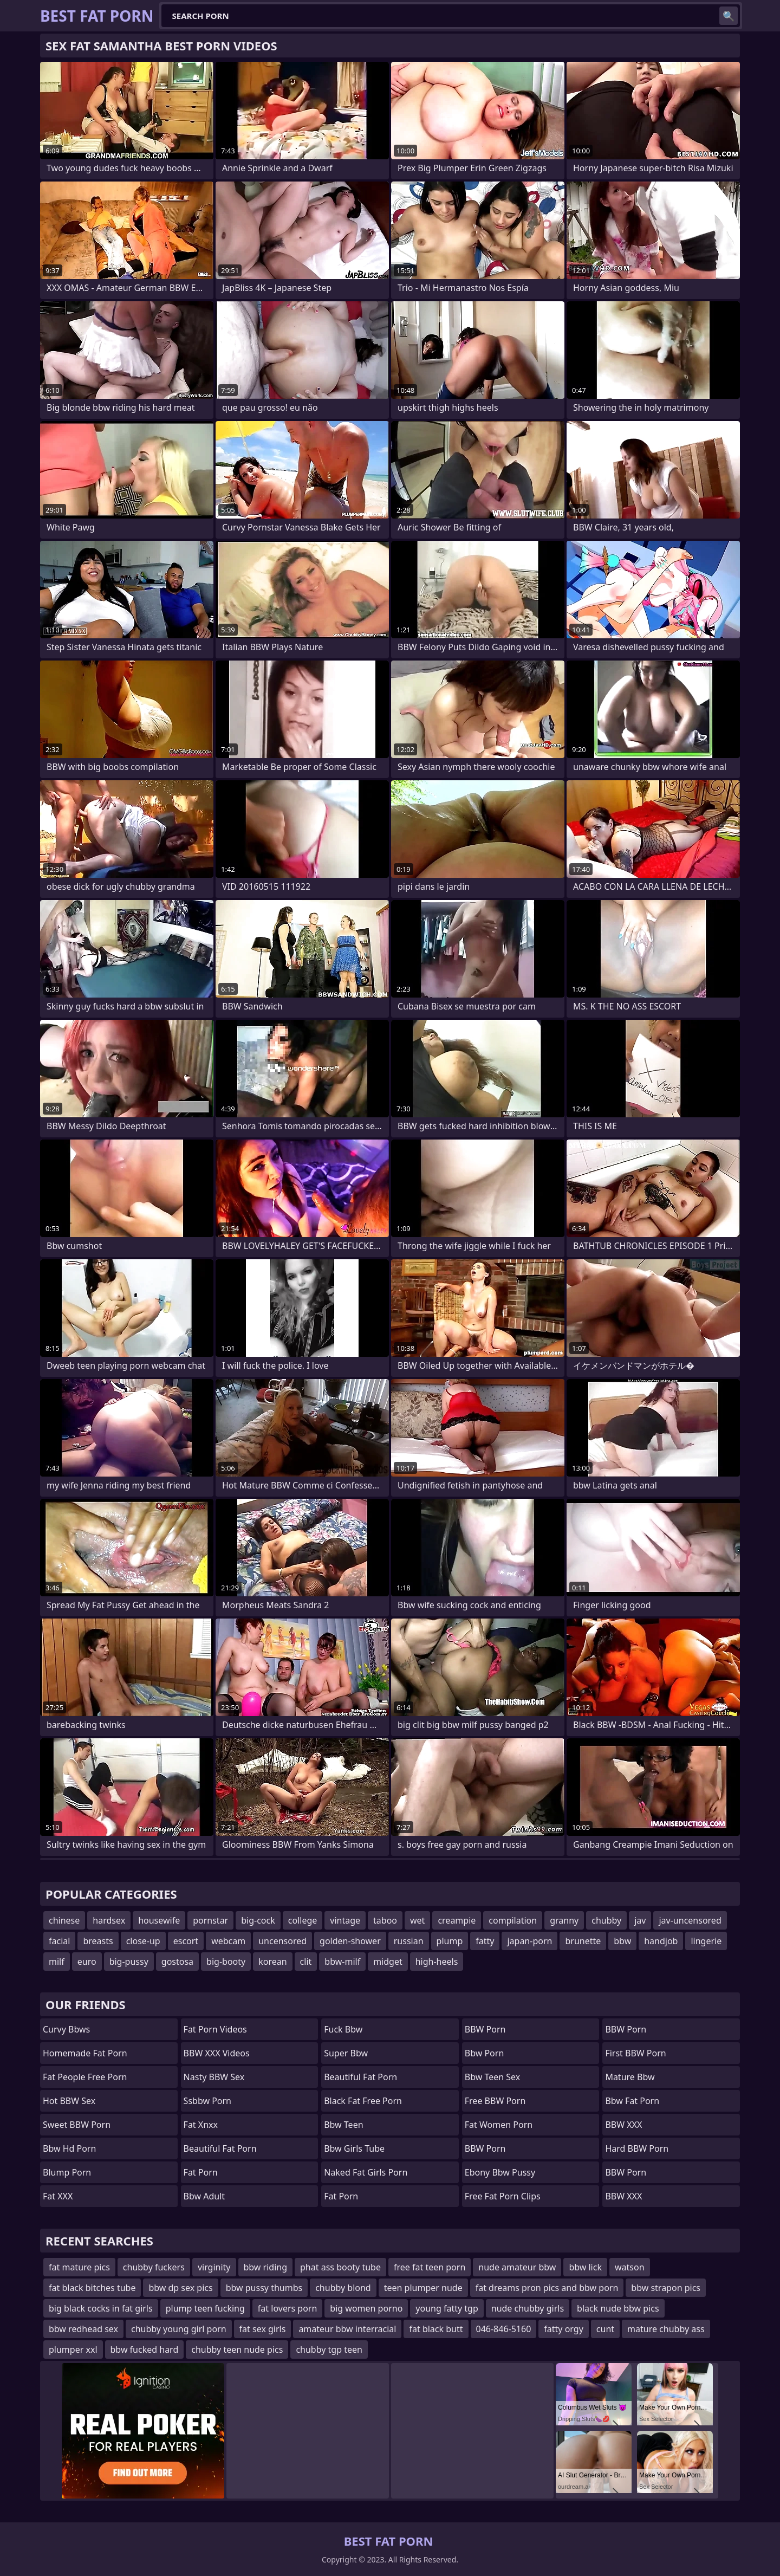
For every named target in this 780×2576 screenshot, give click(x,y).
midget (387, 1961)
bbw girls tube (354, 2148)
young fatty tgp (446, 2308)
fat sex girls (262, 2329)
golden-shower (350, 1941)
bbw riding (266, 2267)
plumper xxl (73, 2349)
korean (272, 1961)
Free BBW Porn (495, 2101)
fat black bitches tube (92, 2288)
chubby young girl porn (178, 2329)
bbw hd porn (69, 2148)
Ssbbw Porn (207, 2101)
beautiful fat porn (220, 2148)
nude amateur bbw (517, 2267)
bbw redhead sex (83, 2329)
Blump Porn (67, 2172)
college (302, 1920)
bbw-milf (342, 1961)
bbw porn (484, 2053)
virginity (214, 2267)
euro (86, 1961)
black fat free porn (363, 2101)
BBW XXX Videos (217, 2053)
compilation (513, 1920)
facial (59, 1941)
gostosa (177, 1961)
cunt (605, 2329)
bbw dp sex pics (180, 2288)
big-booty (225, 1961)
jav (640, 1920)
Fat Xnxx (201, 2125)
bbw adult (204, 2196)
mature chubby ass (666, 2329)
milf (56, 1961)
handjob (661, 1941)
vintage (345, 1920)
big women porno (366, 2308)
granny (564, 1920)
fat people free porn (85, 2077)
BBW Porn (485, 2029)
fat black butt (436, 2329)
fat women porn (498, 2125)
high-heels (436, 1961)
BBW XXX (623, 2125)
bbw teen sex (492, 2077)
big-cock (258, 1920)
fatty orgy (563, 2329)
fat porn (201, 2172)
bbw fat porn (632, 2101)
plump (450, 1941)
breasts (98, 1941)
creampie (457, 1920)
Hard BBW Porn (636, 2148)
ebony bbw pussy (500, 2172)
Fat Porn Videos (215, 2029)
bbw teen (343, 2125)
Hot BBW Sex (69, 2101)
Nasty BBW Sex (214, 2077)
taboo (385, 1920)
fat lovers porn (287, 2308)
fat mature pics (79, 2267)
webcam (228, 1941)
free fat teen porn (429, 2267)
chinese (64, 1920)
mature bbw (629, 2077)
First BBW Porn (635, 2053)
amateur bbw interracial (347, 2329)
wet (417, 1920)
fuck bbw (343, 2029)
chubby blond (343, 2288)
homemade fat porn (85, 2053)
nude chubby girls (527, 2308)
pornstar (210, 1920)
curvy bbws (66, 2029)
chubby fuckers (154, 2267)
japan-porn (529, 1941)
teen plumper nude (423, 2288)
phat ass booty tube (340, 2267)
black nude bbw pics (618, 2308)
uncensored (282, 1941)
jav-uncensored (690, 1920)
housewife (159, 1920)
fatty (485, 1941)
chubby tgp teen (329, 2349)
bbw (622, 1941)
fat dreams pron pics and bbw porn (547, 2288)
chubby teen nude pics (237, 2349)
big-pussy (128, 1961)
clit (306, 1961)
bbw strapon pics (665, 2288)
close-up (143, 1941)
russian (409, 1941)
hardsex (109, 1920)
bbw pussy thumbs (264, 2288)
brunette (583, 1941)
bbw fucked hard (144, 2349)
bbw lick (585, 2267)
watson (630, 2267)
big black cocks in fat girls (101, 2308)
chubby (606, 1920)
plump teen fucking (205, 2308)
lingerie (706, 1941)
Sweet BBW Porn (76, 2125)
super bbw (346, 2053)
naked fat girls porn (365, 2172)
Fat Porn (341, 2196)
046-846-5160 (503, 2329)
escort (185, 1941)
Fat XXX (58, 2196)
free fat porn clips (503, 2196)
